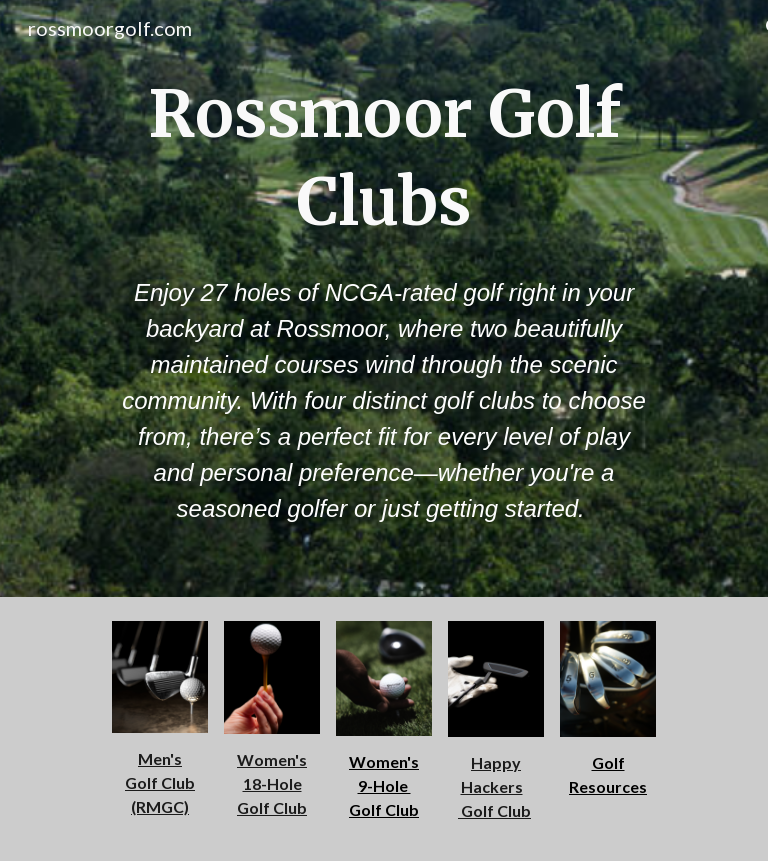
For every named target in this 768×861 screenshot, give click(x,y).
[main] (383, 158)
